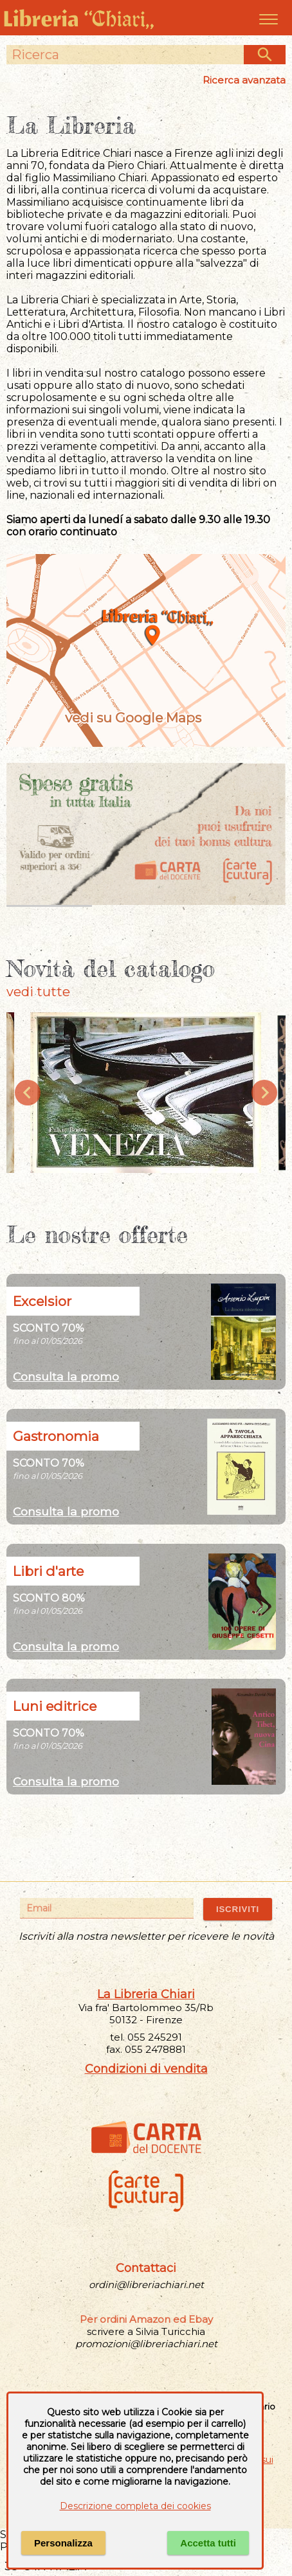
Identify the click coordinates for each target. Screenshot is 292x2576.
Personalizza (63, 2542)
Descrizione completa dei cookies (135, 2506)
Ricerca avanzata (244, 80)
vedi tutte (38, 991)
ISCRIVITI (237, 1909)
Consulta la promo (66, 1376)
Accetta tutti (208, 2542)
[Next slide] (264, 1092)
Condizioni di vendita (146, 2069)
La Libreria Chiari (146, 1994)
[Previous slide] (28, 1092)
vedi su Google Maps (146, 718)
